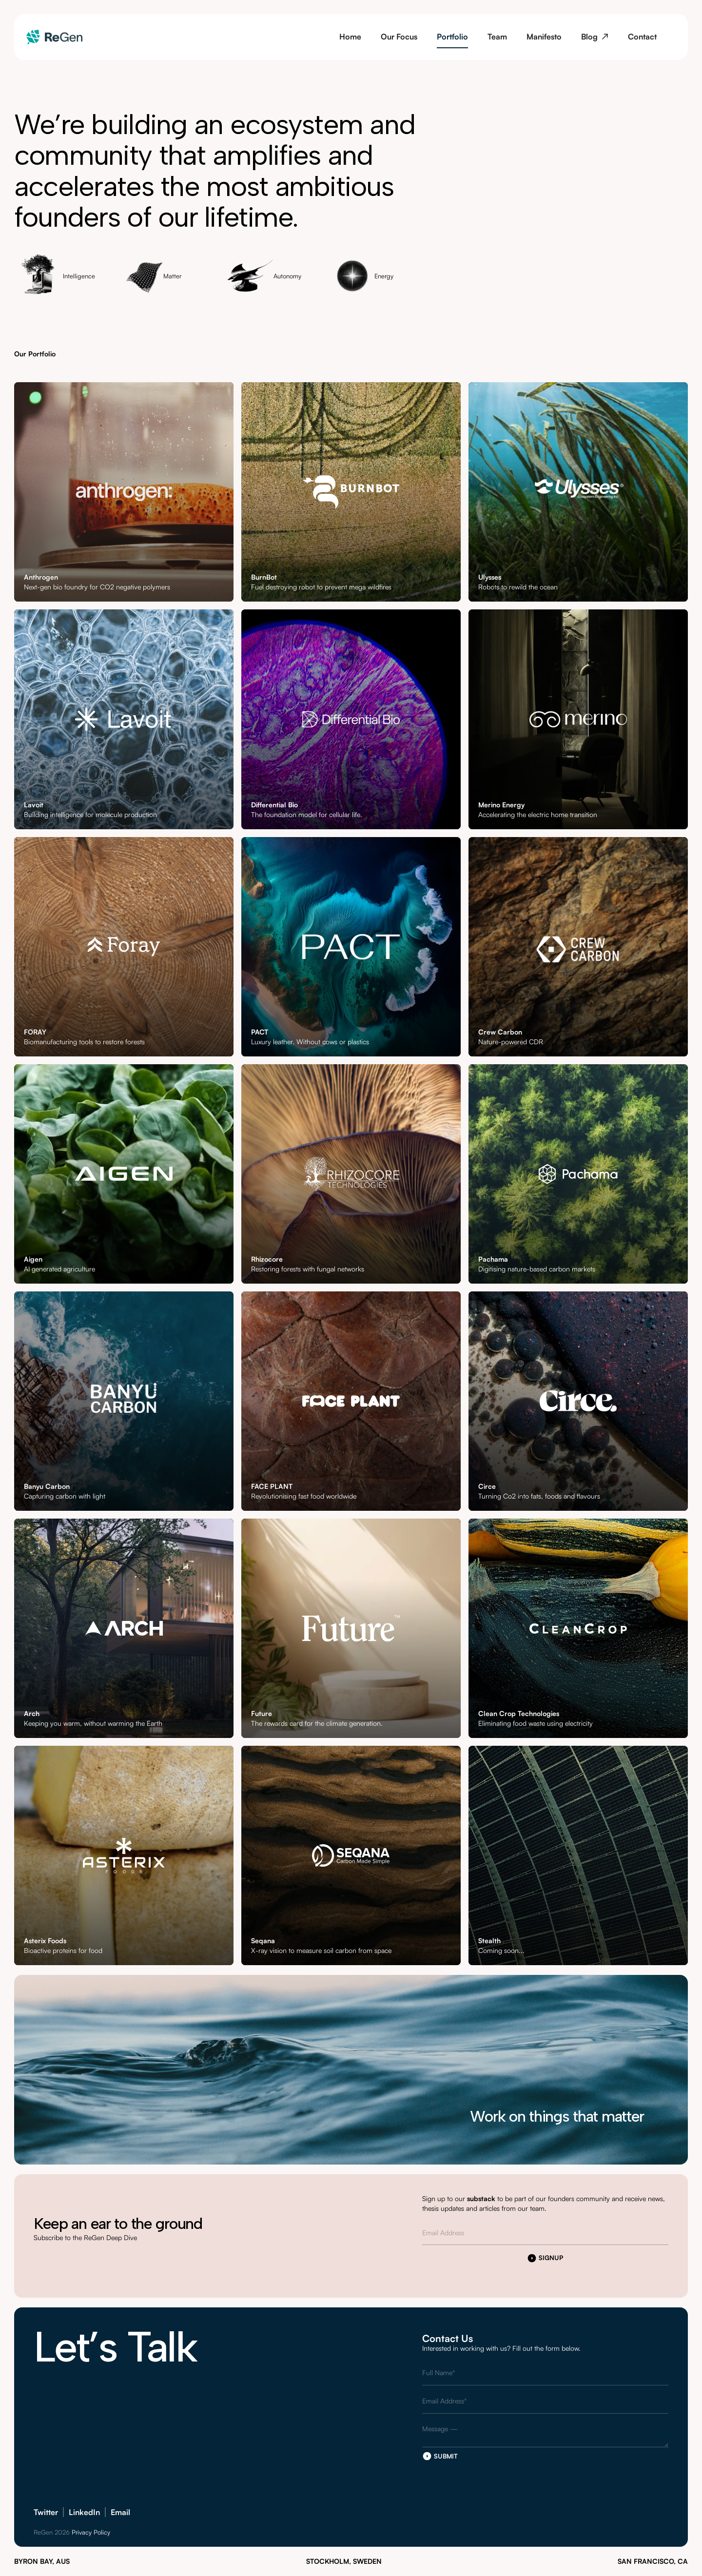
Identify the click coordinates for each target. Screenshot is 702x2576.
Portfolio (452, 36)
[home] (54, 37)
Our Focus (399, 36)
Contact (642, 36)
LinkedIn (84, 2512)
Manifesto (544, 36)
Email (120, 2512)
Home (350, 36)
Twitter (46, 2512)
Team (497, 36)
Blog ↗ (594, 36)
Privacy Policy (91, 2532)
